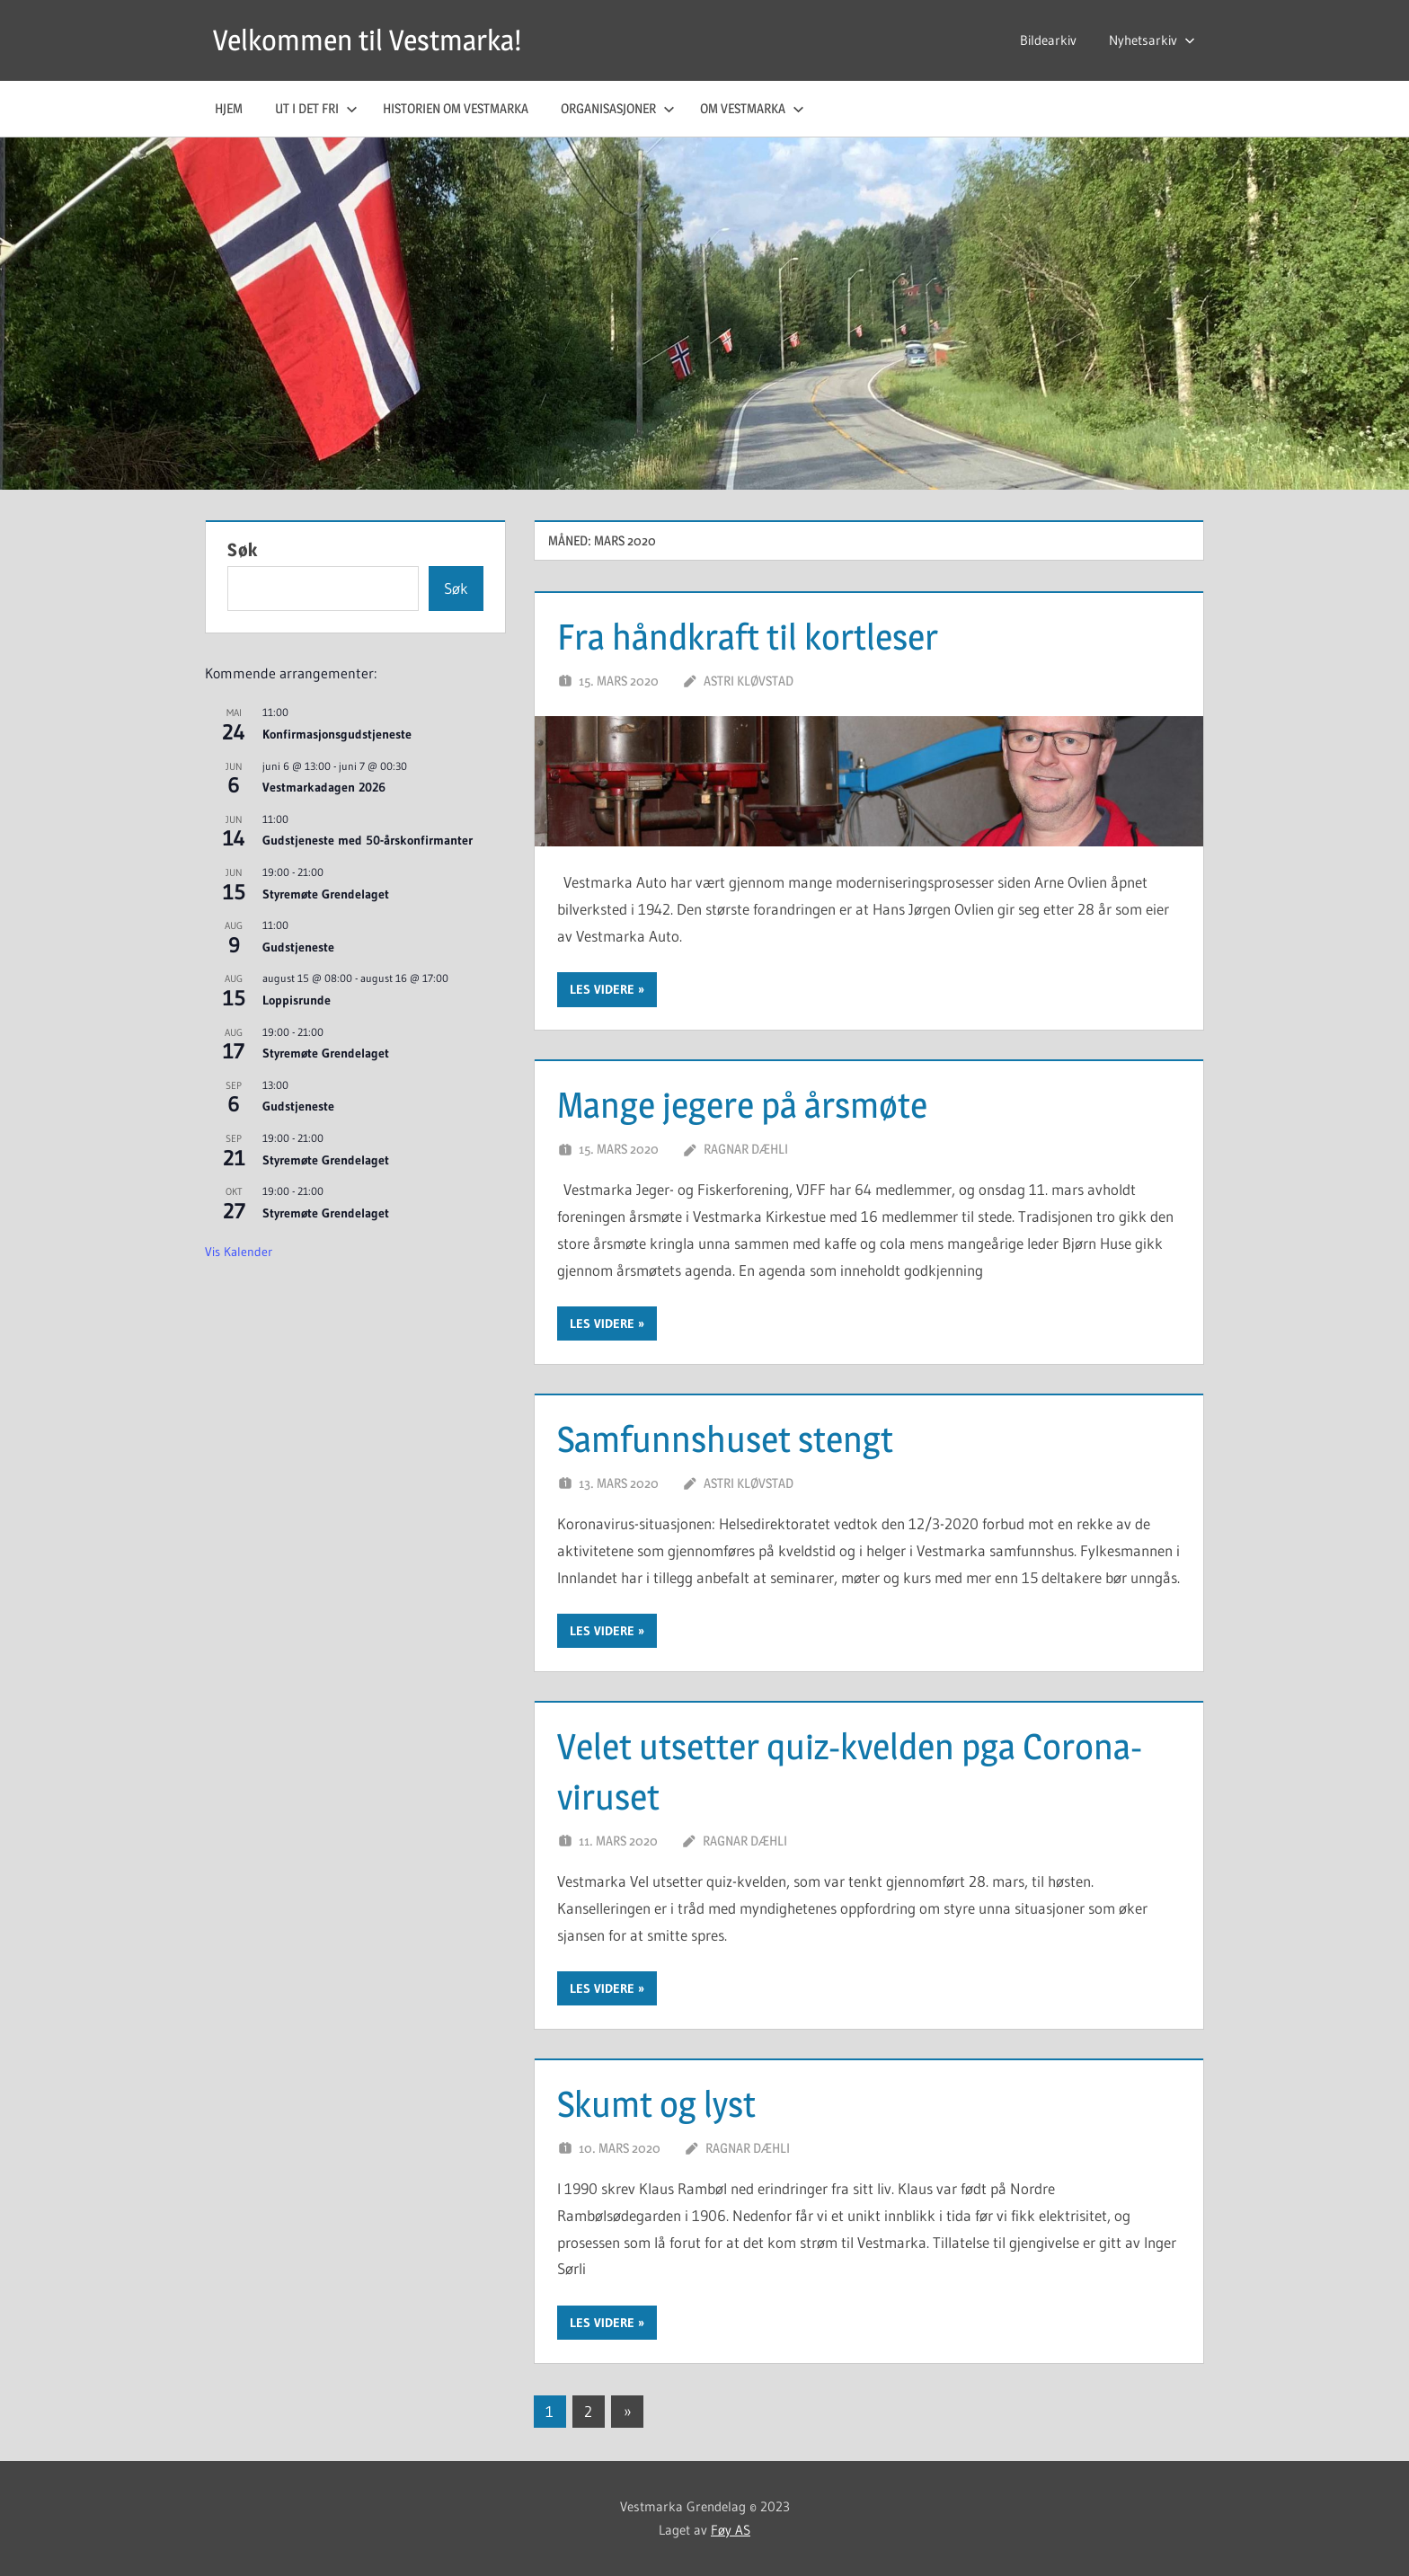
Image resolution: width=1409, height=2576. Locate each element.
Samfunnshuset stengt (725, 1439)
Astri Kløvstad (748, 680)
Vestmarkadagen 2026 (323, 787)
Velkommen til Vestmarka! (367, 40)
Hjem (229, 108)
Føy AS (730, 2529)
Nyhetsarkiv (1152, 40)
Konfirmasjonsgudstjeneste (337, 734)
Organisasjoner (618, 108)
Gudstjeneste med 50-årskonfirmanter (367, 840)
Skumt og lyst (656, 2104)
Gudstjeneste (298, 947)
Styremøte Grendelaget (325, 894)
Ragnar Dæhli (746, 1148)
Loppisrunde (296, 1000)
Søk (242, 550)
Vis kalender (238, 1252)
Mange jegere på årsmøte (742, 1105)
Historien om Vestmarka (455, 108)
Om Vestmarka (752, 108)
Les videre (602, 989)
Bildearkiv (1048, 40)
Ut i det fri (316, 108)
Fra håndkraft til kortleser (747, 637)
